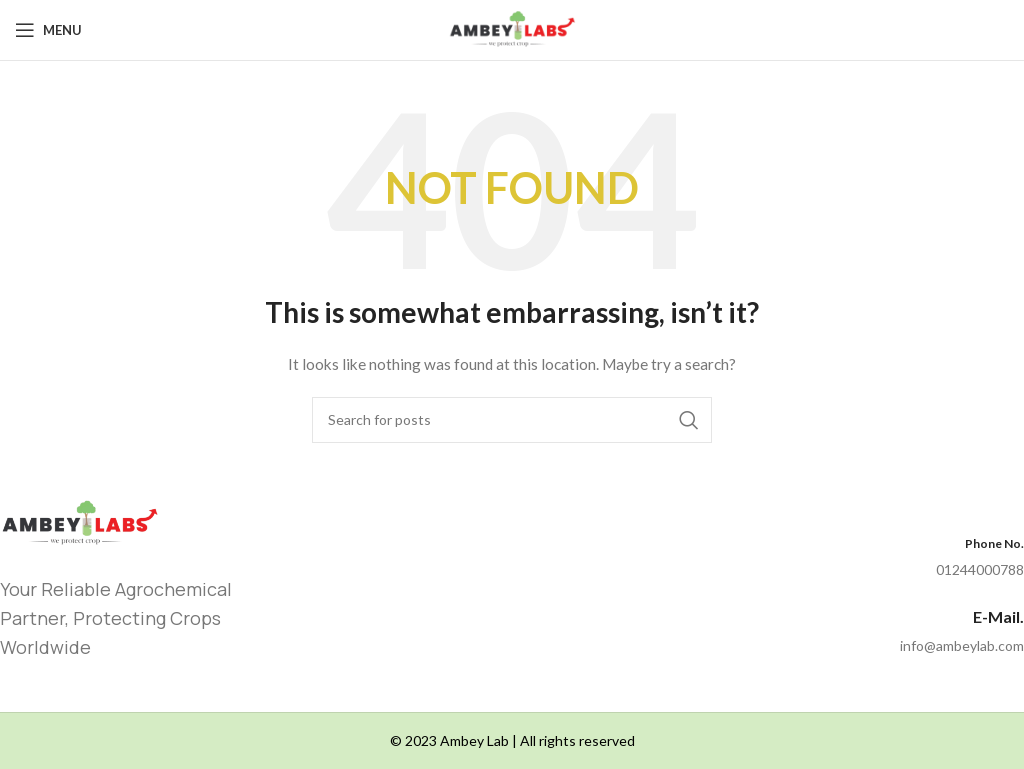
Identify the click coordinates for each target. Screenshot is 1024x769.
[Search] (512, 420)
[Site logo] (511, 28)
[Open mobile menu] (48, 30)
